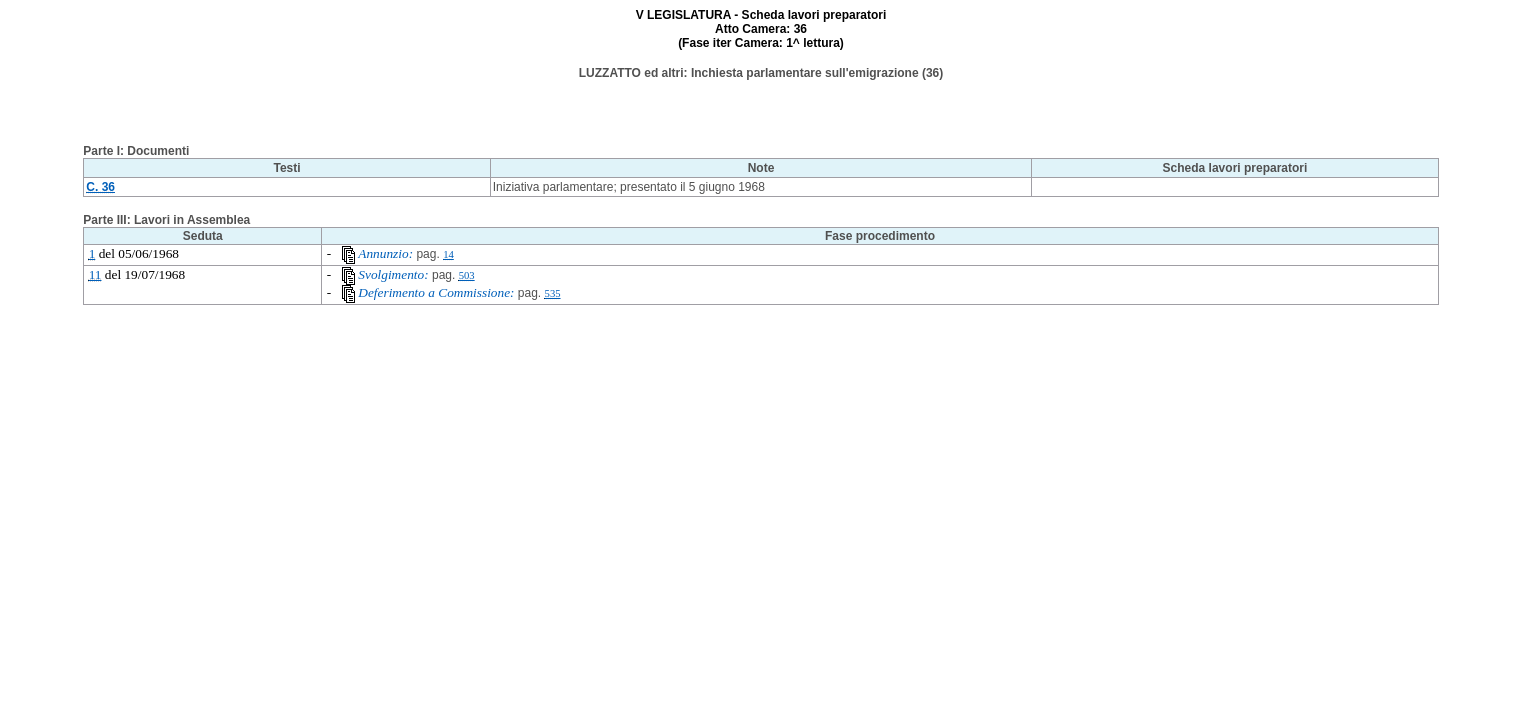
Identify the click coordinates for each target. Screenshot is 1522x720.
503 (467, 275)
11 (95, 274)
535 (553, 293)
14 (448, 254)
